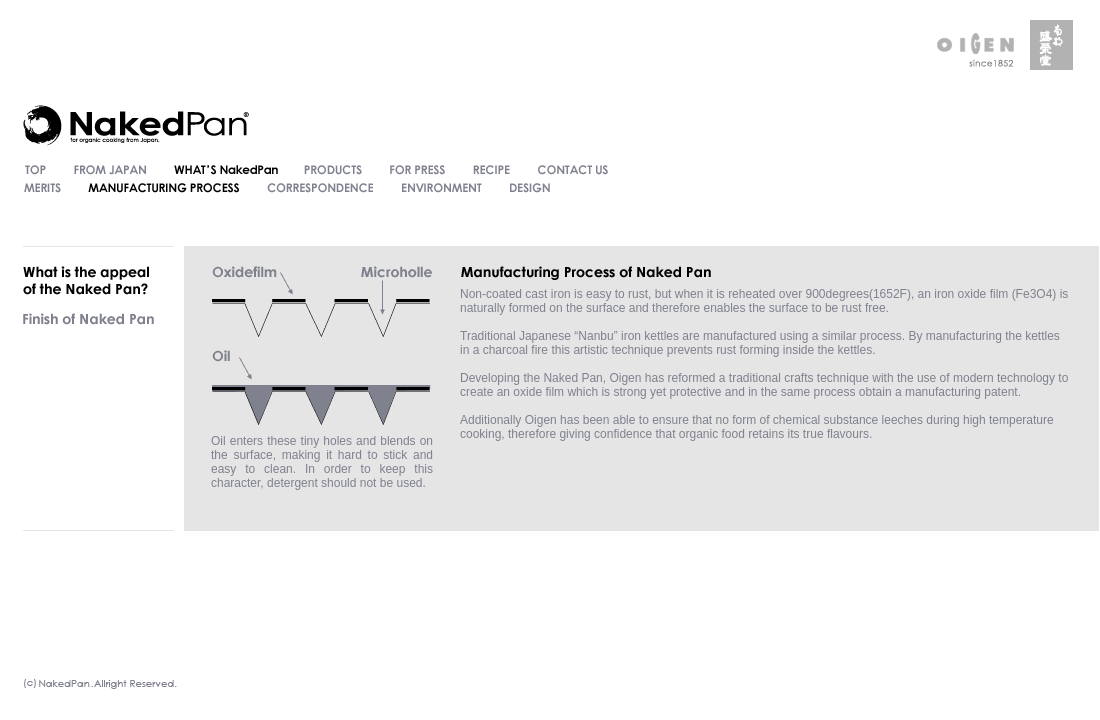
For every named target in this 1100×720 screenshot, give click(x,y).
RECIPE (491, 170)
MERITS (41, 188)
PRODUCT (333, 170)
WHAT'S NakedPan (225, 170)
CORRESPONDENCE (320, 188)
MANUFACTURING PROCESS (164, 188)
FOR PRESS (417, 170)
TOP (34, 170)
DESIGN (529, 188)
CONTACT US (573, 170)
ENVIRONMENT (441, 188)
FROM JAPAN (110, 170)
